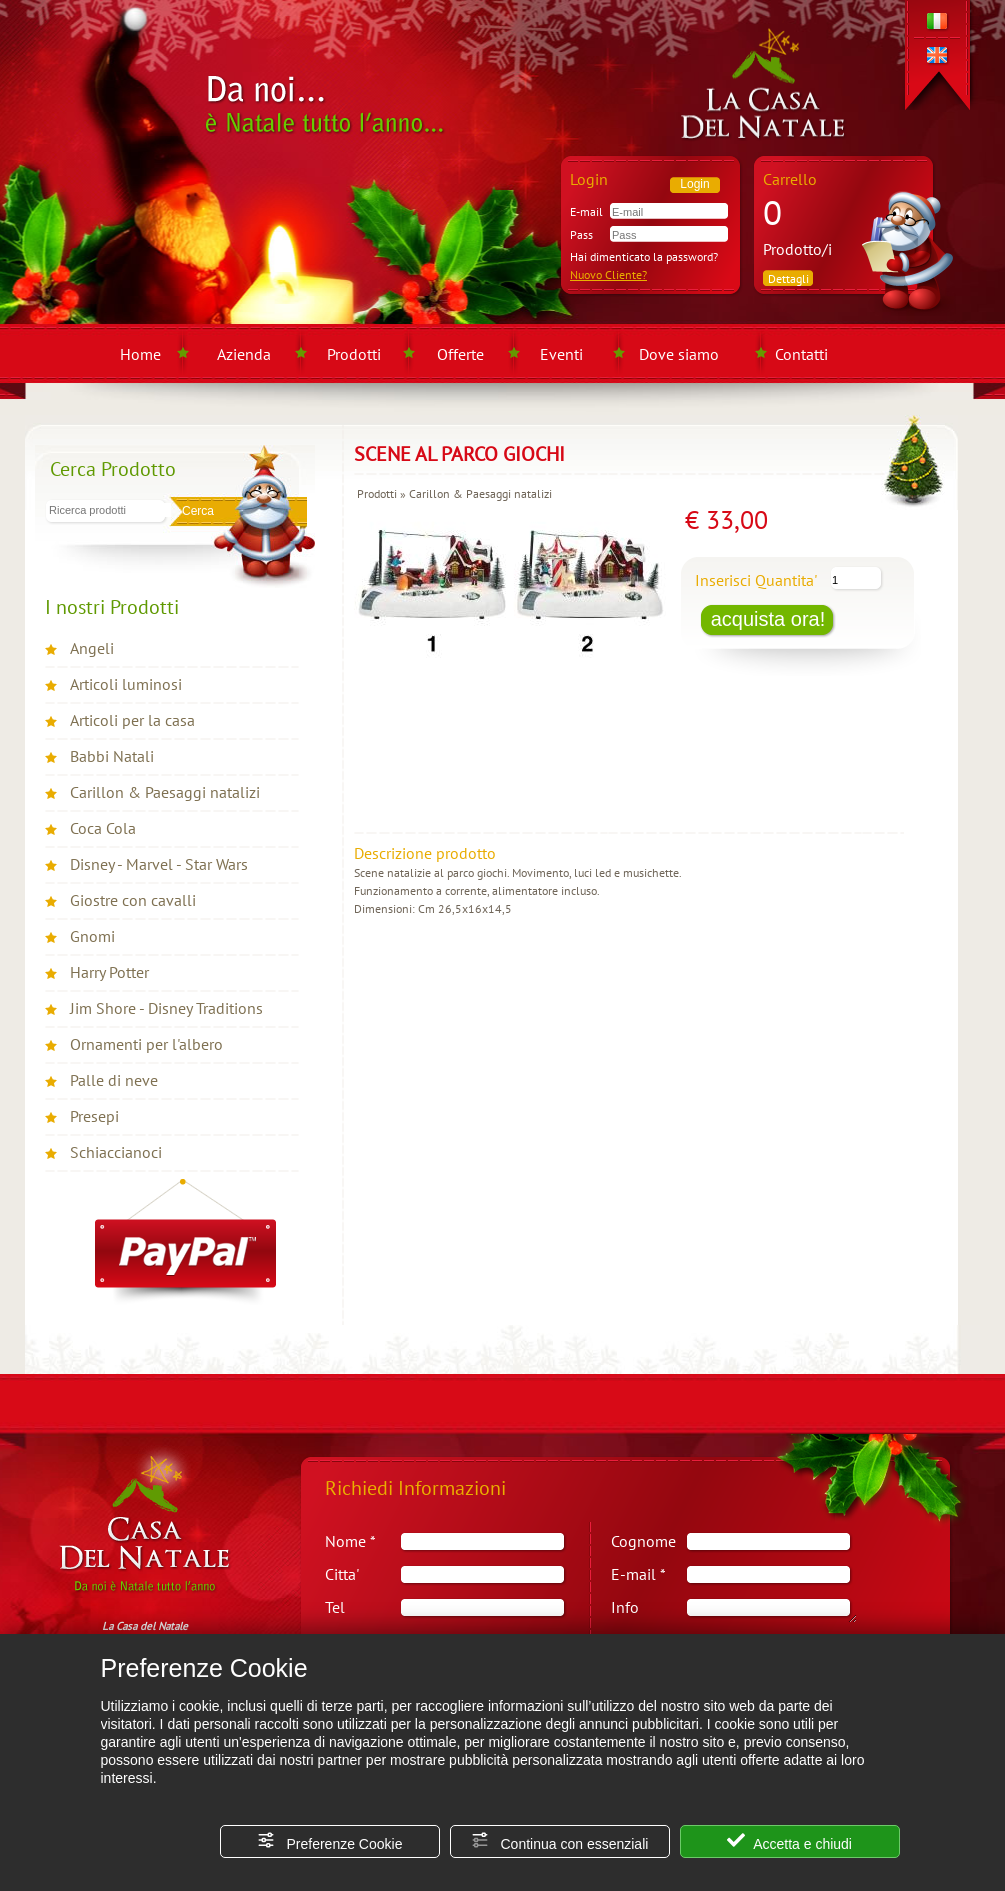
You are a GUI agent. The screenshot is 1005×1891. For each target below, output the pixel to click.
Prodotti (354, 354)
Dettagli (788, 278)
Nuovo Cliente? (608, 274)
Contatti (801, 354)
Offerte (460, 354)
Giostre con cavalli (133, 900)
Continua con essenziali (560, 1841)
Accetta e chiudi (789, 1841)
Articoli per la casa (132, 720)
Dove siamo (679, 354)
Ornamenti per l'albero (146, 1044)
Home (140, 354)
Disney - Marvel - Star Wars (159, 864)
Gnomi (92, 936)
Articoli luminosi (126, 684)
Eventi (561, 354)
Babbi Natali (112, 756)
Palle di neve (114, 1080)
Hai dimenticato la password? (644, 256)
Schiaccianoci (116, 1152)
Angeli (92, 648)
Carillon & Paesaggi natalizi (165, 792)
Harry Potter (109, 972)
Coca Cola (103, 828)
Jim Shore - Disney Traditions (166, 1008)
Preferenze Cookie (330, 1841)
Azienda (244, 354)
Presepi (94, 1116)
